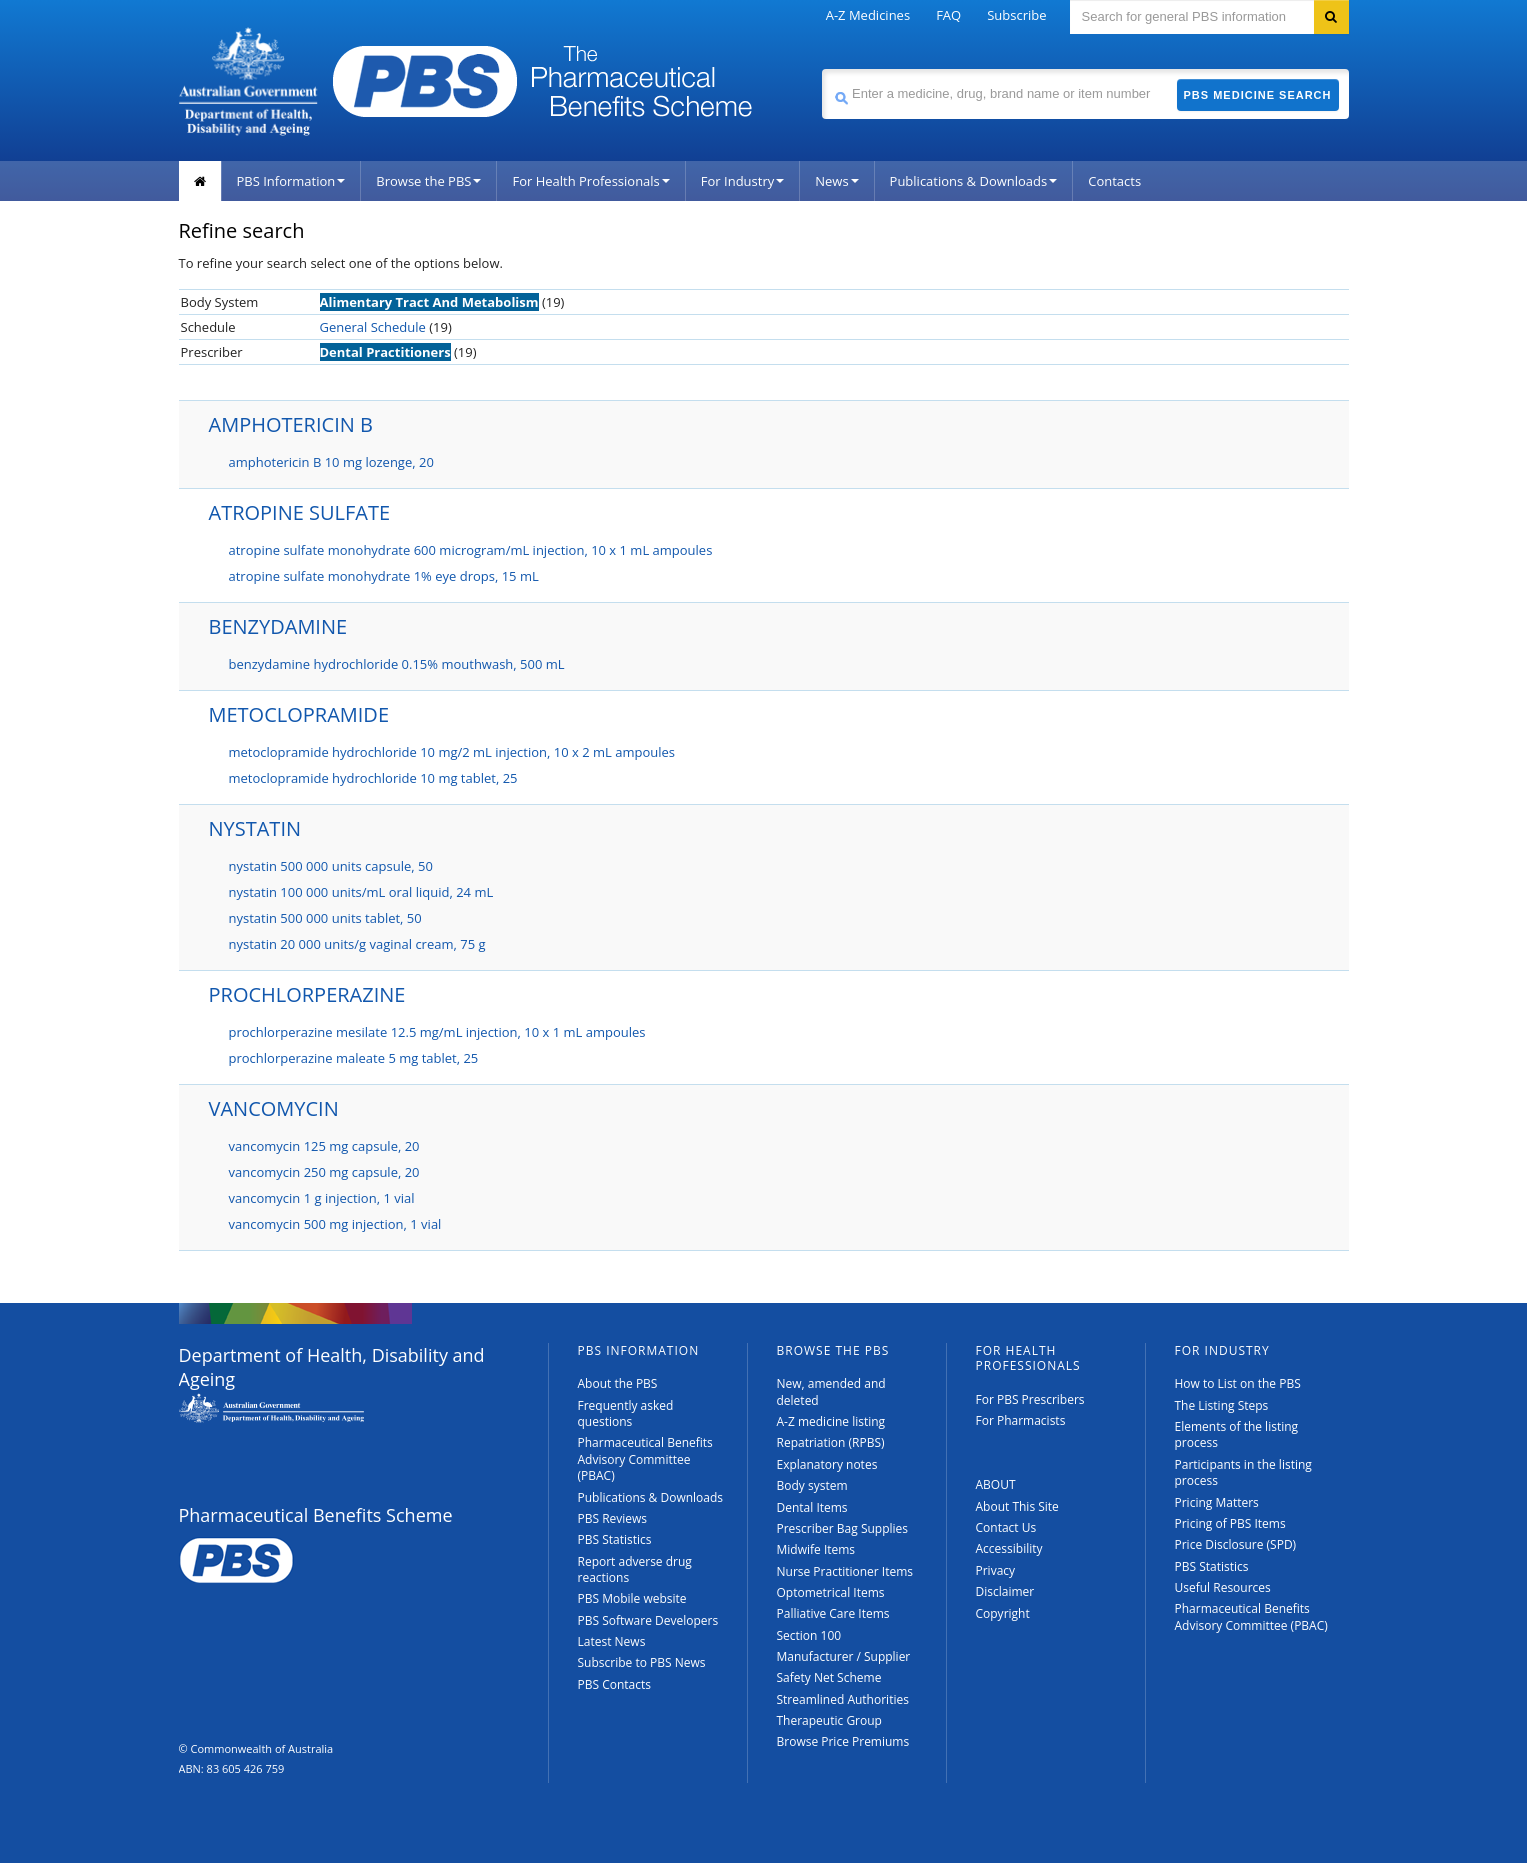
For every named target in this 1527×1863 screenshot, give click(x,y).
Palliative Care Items (833, 1613)
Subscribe (1016, 15)
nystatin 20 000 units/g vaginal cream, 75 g (357, 944)
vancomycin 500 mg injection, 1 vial (335, 1224)
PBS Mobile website (632, 1598)
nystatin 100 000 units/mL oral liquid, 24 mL (361, 892)
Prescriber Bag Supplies (843, 1528)
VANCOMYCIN (274, 1108)
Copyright (1003, 1613)
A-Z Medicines (868, 15)
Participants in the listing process (1243, 1472)
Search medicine (821, 68)
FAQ (948, 15)
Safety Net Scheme (829, 1677)
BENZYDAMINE (278, 626)
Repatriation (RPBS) (831, 1442)
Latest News (612, 1641)
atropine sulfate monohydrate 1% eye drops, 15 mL (384, 576)
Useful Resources (1223, 1587)
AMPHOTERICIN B (291, 424)
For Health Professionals (590, 181)
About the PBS (618, 1383)
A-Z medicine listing (831, 1421)
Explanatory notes (827, 1464)
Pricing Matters (1217, 1502)
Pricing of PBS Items (1230, 1523)
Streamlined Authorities (843, 1699)
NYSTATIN (255, 828)
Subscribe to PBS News (642, 1662)
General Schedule (373, 327)
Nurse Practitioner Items (845, 1571)
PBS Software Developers (648, 1620)
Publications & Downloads (974, 181)
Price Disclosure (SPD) (1236, 1544)
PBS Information (291, 181)
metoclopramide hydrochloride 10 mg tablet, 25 (373, 778)
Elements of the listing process (1237, 1434)
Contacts (1114, 181)
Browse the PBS (428, 181)
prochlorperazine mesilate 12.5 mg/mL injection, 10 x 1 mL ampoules (437, 1032)
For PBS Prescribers (1030, 1399)
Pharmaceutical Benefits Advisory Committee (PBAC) (645, 1459)
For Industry (742, 181)
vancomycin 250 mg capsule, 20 (324, 1172)
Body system (812, 1485)
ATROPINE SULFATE (300, 512)
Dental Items (812, 1507)
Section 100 (809, 1635)
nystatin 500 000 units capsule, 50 (331, 866)
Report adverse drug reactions (635, 1569)
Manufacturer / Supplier (844, 1656)
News (836, 181)
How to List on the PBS (1238, 1383)
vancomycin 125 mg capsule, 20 (324, 1146)
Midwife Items (816, 1549)
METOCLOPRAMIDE (299, 714)
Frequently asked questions (626, 1413)
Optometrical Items (831, 1592)
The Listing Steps (1222, 1405)
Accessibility (1009, 1548)
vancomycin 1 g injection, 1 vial (322, 1198)
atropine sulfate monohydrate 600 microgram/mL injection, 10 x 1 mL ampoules (471, 550)
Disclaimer (1005, 1591)
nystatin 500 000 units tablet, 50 (325, 918)
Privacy (996, 1570)
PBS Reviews (613, 1518)
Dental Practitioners (385, 352)
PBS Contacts (615, 1684)
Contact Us (1006, 1527)
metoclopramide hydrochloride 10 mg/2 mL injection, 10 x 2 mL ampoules (452, 752)
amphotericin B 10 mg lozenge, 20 (331, 462)
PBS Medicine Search (1258, 95)
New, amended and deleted (831, 1391)
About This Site (1017, 1506)
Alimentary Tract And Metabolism (429, 302)
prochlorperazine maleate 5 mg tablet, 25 (354, 1058)
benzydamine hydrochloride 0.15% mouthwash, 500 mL (397, 664)
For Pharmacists (1021, 1420)
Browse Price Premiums (843, 1741)
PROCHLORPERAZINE (307, 994)
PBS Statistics (615, 1539)
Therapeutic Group (829, 1720)
